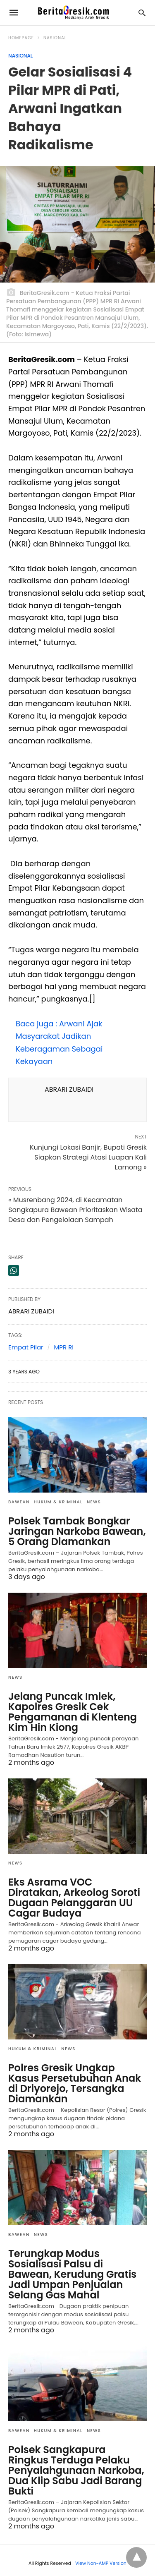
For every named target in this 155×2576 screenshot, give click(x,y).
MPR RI (64, 1347)
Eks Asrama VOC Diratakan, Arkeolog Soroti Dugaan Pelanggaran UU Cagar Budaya (74, 1897)
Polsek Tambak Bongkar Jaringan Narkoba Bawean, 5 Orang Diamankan (77, 1531)
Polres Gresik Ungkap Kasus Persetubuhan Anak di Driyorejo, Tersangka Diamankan (74, 2083)
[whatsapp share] (13, 1270)
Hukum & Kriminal (58, 1502)
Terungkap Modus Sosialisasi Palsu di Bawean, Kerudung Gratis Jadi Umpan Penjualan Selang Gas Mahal (72, 2274)
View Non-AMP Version (100, 2563)
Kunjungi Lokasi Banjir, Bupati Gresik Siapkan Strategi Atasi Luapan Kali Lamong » (88, 1157)
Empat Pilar (25, 1347)
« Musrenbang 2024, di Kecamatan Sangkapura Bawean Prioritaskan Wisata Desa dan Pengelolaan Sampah (75, 1209)
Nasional (55, 38)
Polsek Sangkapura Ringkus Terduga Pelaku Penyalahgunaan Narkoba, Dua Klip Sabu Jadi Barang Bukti (76, 2470)
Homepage (21, 38)
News (94, 1502)
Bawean (19, 1502)
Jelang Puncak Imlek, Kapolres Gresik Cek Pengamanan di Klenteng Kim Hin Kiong (72, 1711)
